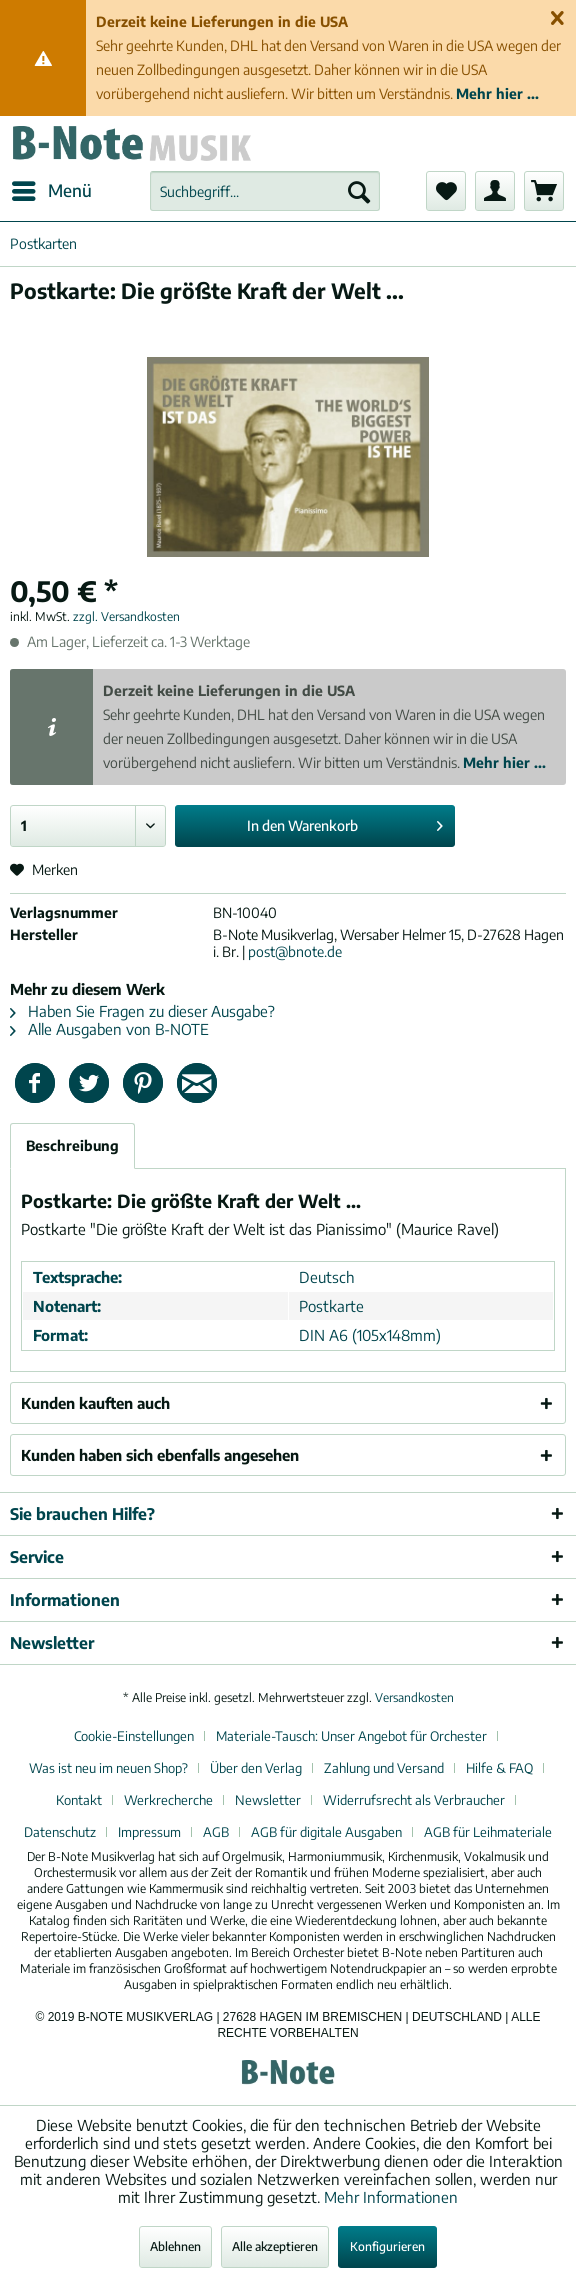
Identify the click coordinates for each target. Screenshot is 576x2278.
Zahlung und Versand (384, 1768)
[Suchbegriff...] (265, 191)
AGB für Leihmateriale (488, 1832)
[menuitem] (51, 191)
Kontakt (79, 1800)
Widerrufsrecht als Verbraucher (414, 1800)
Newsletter (268, 1800)
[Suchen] (359, 191)
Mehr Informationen (391, 2197)
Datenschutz (60, 1832)
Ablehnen (175, 2246)
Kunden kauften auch (95, 1403)
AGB (216, 1832)
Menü (52, 188)
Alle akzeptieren (275, 2246)
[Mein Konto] (495, 191)
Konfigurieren (387, 2246)
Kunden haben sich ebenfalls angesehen (160, 1455)
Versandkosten (414, 1697)
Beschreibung (72, 1145)
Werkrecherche (168, 1800)
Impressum (149, 1832)
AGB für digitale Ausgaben (326, 1832)
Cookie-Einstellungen (134, 1736)
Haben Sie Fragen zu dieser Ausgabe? (142, 1011)
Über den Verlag (256, 1768)
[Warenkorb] (544, 191)
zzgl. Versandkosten (126, 616)
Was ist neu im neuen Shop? (108, 1768)
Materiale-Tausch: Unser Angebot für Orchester (351, 1736)
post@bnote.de (295, 951)
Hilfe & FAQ (499, 1768)
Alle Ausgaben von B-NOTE (109, 1029)
